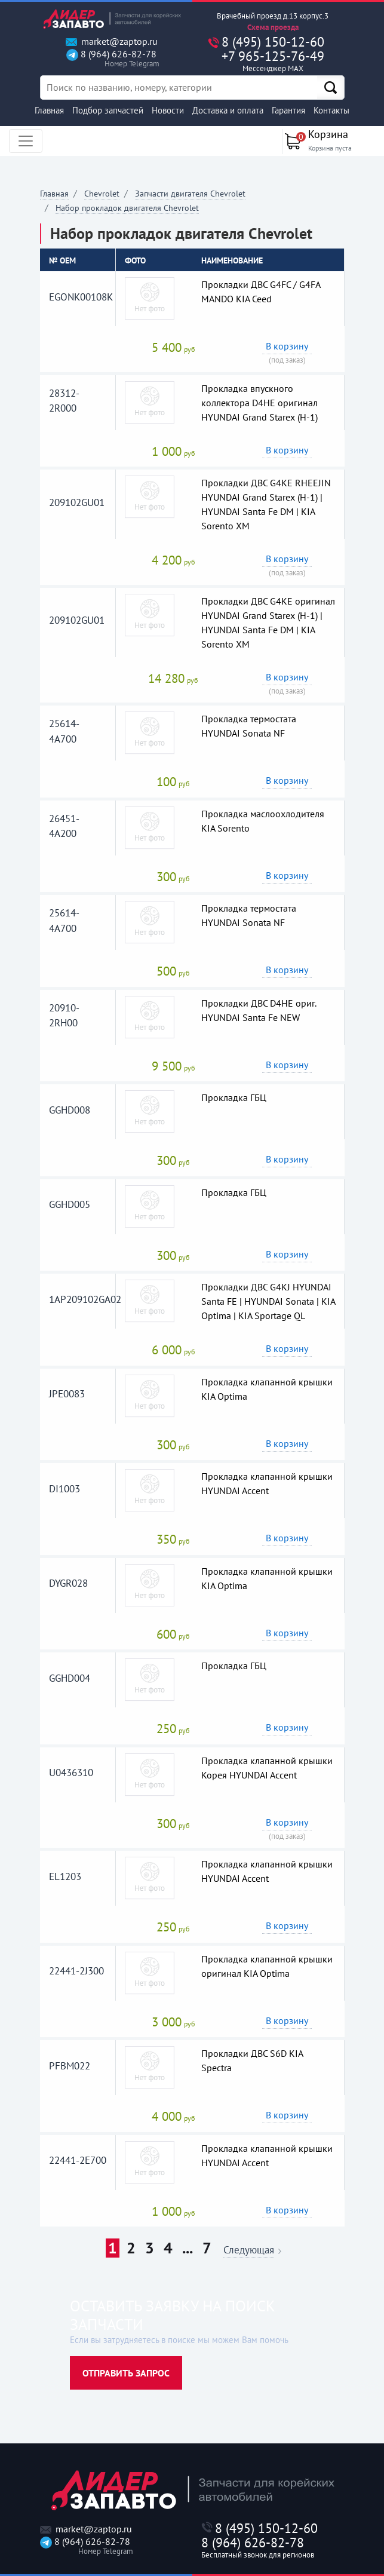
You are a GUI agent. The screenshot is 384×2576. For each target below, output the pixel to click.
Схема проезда (273, 27)
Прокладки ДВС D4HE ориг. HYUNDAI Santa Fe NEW (258, 1010)
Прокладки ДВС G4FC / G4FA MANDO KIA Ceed (260, 291)
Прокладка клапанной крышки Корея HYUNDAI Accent (267, 1768)
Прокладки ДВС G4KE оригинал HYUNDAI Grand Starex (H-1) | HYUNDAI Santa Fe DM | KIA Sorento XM (268, 622)
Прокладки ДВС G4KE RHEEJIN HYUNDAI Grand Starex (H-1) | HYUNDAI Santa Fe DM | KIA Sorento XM (266, 504)
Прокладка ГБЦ (233, 1097)
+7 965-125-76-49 (273, 61)
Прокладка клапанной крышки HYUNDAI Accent (267, 1483)
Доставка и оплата (227, 110)
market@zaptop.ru (112, 41)
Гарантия (288, 110)
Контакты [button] (331, 110)
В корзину (287, 346)
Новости (168, 110)
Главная (49, 110)
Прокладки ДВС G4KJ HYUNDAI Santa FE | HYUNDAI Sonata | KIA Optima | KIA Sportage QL (268, 1301)
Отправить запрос (126, 2373)
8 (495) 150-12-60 (273, 41)
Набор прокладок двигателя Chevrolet (127, 208)
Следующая (248, 2250)
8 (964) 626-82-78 (111, 59)
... (187, 2248)
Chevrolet (101, 193)
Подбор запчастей (107, 110)
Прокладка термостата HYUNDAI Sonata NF (248, 726)
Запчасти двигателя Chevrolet (190, 193)
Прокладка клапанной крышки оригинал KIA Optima (267, 1966)
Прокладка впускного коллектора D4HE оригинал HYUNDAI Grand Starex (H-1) (259, 402)
